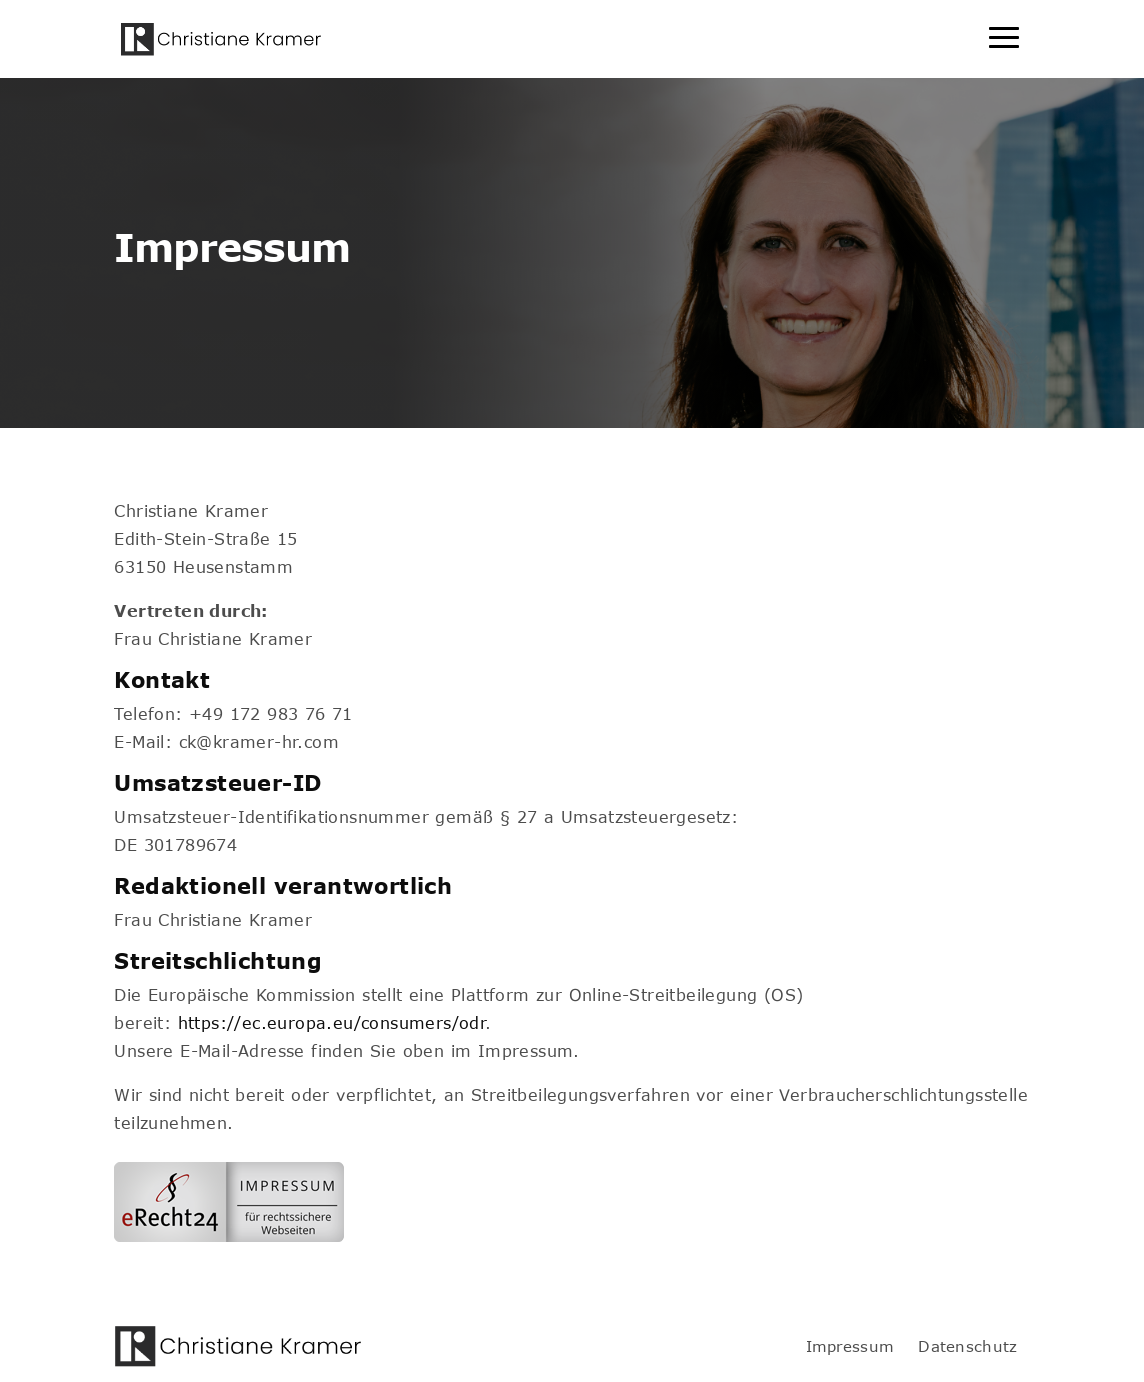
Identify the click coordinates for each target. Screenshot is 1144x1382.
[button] (44, 1338)
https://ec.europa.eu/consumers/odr (332, 1022)
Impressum (850, 1346)
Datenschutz (967, 1346)
